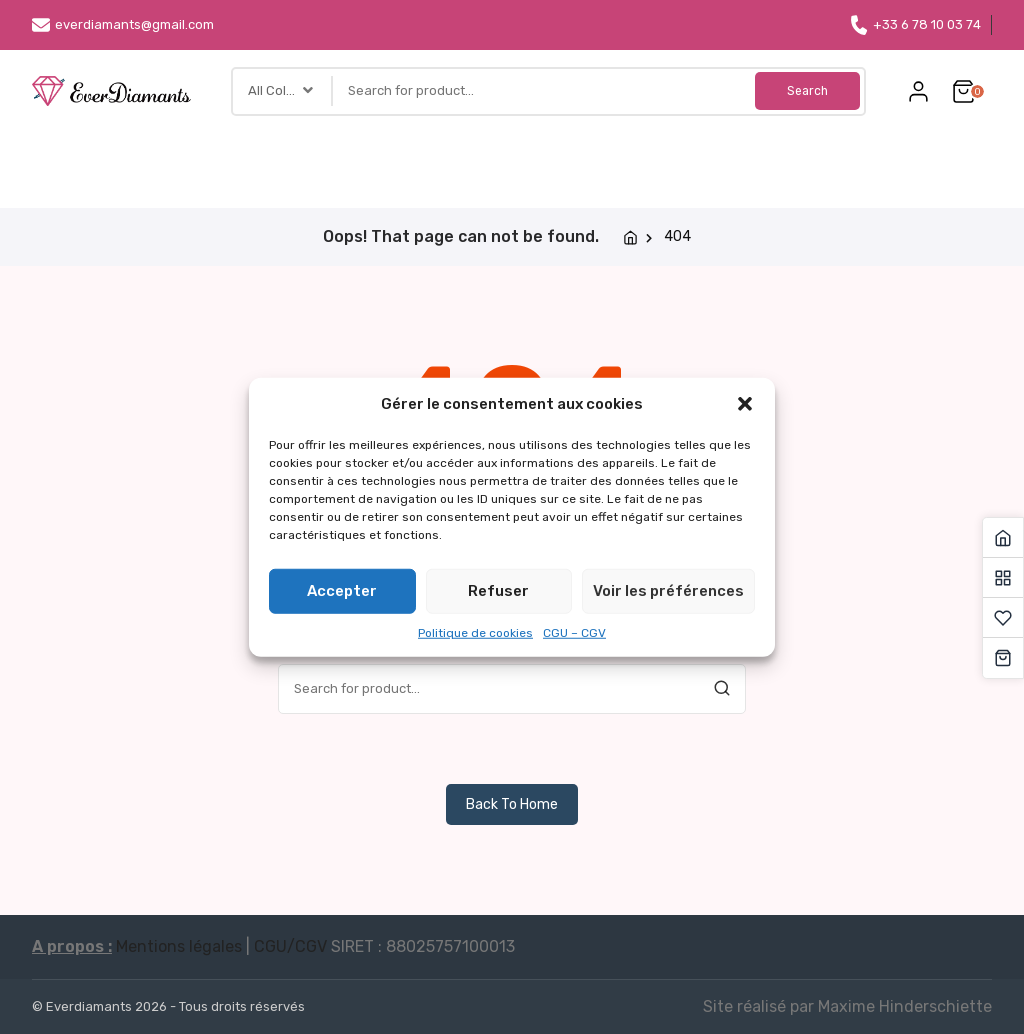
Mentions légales (179, 946)
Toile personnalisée (686, 160)
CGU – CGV (574, 632)
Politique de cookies (475, 632)
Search (805, 90)
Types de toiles (191, 160)
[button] (745, 404)
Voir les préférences (668, 591)
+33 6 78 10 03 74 (915, 25)
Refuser (498, 591)
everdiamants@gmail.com (123, 25)
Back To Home (512, 804)
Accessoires (548, 160)
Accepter (342, 591)
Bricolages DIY (428, 160)
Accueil (79, 160)
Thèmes (316, 160)
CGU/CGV (290, 946)
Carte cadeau (828, 160)
